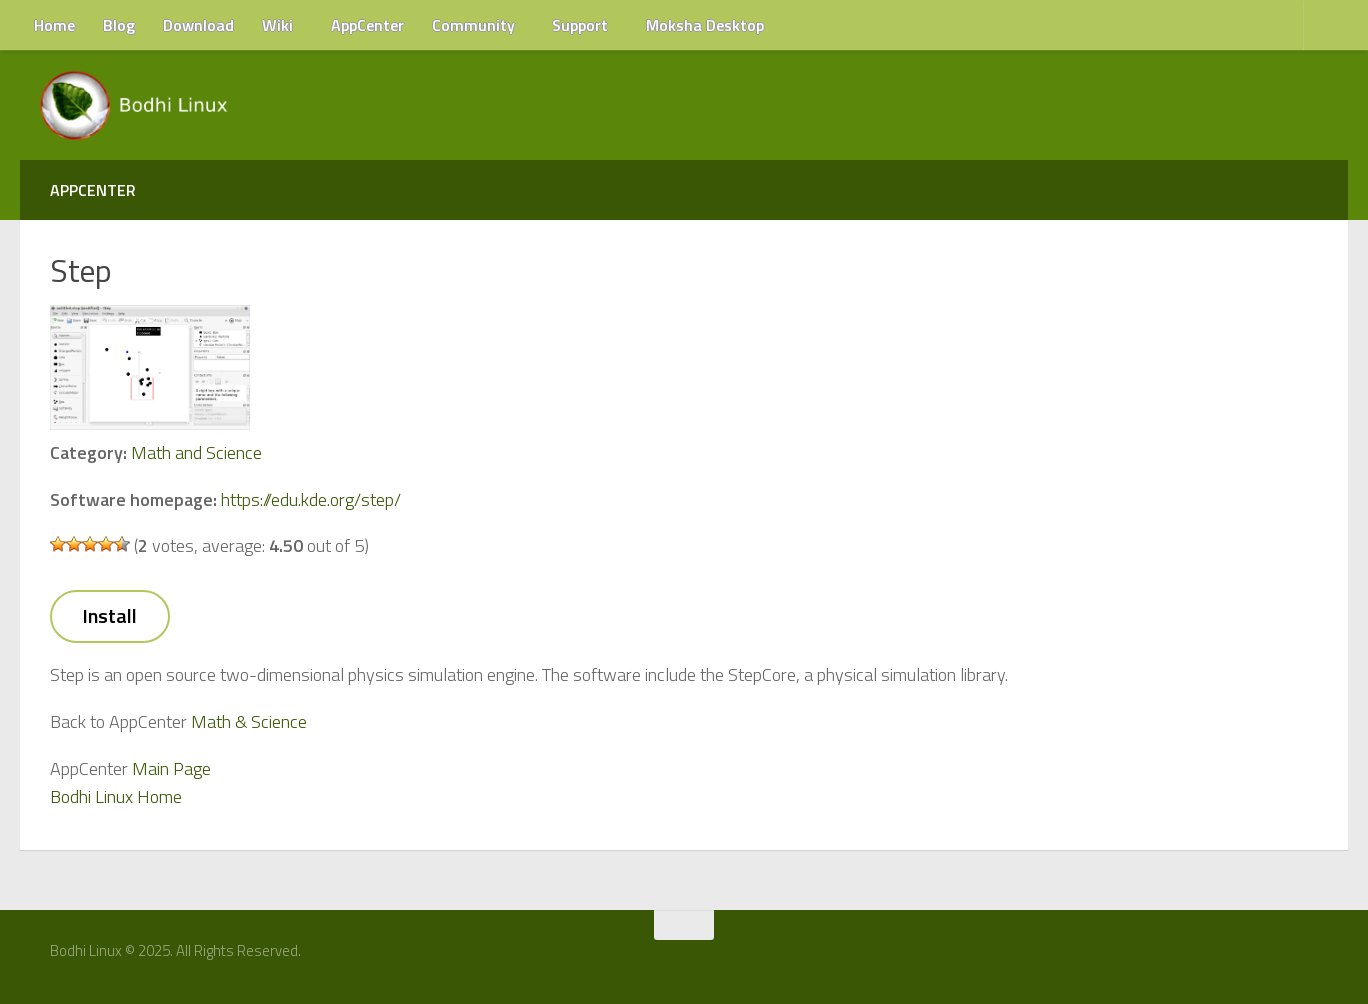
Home (54, 25)
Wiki (277, 25)
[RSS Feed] (1315, 958)
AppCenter (367, 25)
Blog (119, 25)
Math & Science (249, 721)
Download (198, 25)
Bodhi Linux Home (116, 796)
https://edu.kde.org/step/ (311, 499)
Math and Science (196, 452)
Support (580, 25)
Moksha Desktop (705, 25)
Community (473, 25)
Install (109, 615)
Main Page (171, 768)
